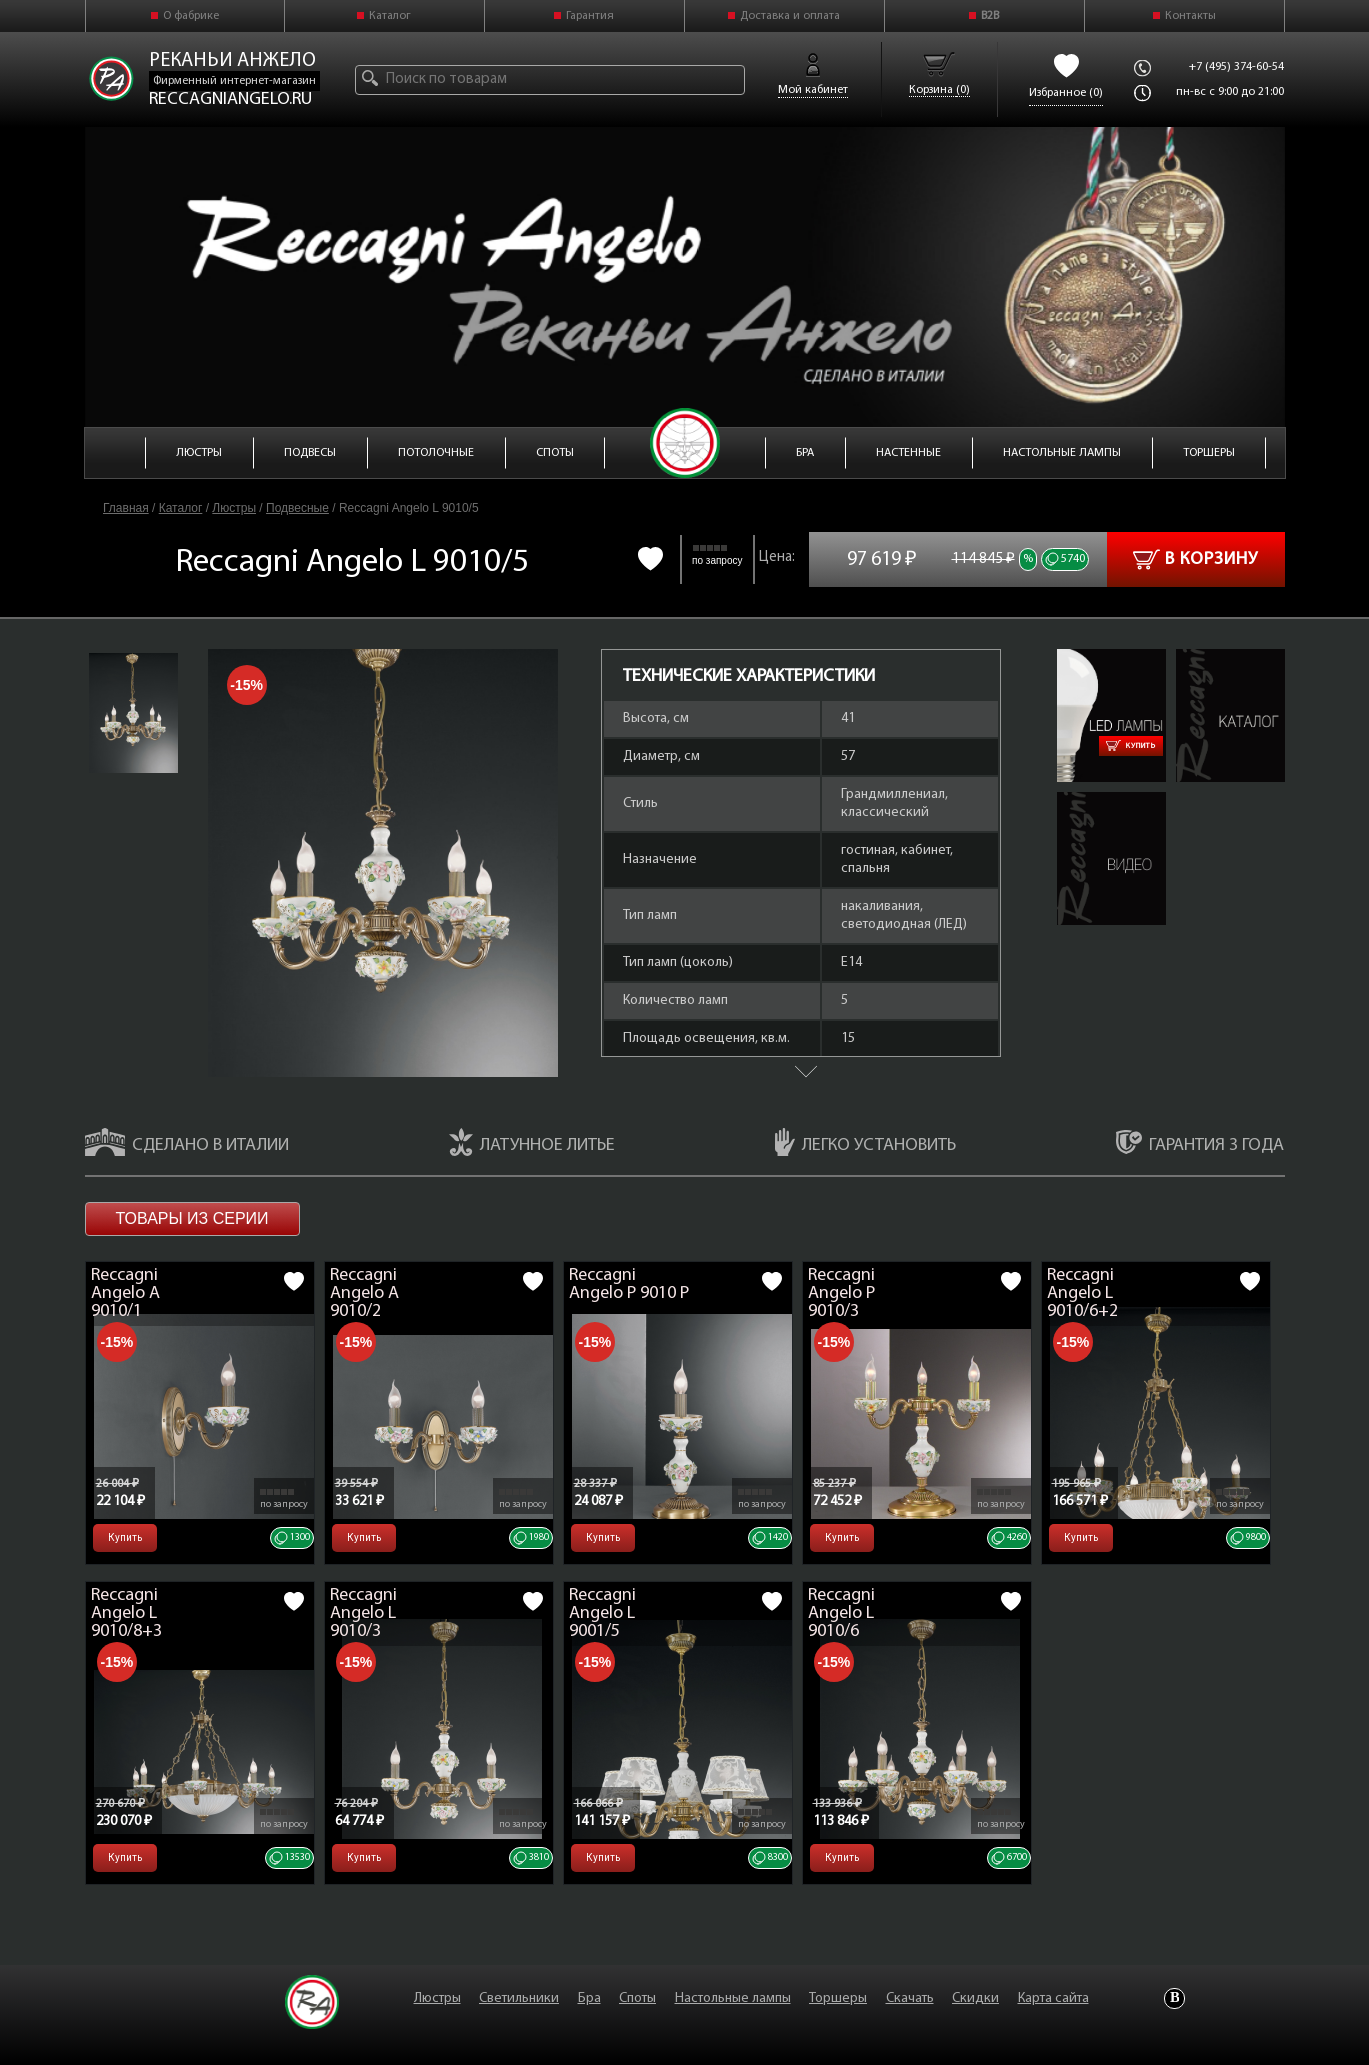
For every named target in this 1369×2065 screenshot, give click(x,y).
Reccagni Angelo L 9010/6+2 (1082, 1293)
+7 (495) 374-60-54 (1236, 67)
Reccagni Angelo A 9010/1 (125, 1293)
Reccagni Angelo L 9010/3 (363, 1613)
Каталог (390, 16)
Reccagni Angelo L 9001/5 (602, 1613)
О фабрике (191, 16)
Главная (126, 508)
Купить (1131, 746)
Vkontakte (1174, 1998)
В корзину (1195, 559)
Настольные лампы (733, 1998)
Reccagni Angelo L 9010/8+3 (126, 1613)
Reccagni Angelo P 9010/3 (841, 1293)
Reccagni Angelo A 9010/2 (364, 1293)
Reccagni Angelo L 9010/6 (841, 1613)
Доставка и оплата (790, 16)
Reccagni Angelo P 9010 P (629, 1284)
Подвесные (297, 508)
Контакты (1190, 16)
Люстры (234, 508)
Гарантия (590, 16)
